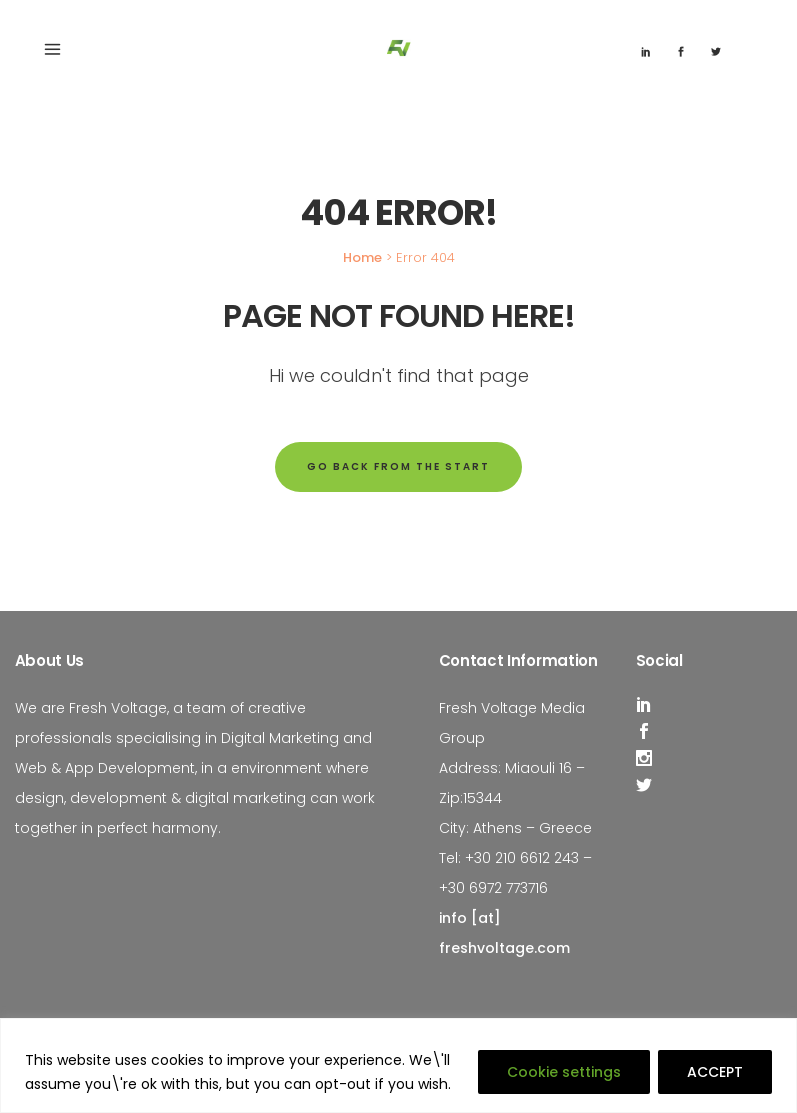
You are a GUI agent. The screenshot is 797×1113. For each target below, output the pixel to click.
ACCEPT (715, 1072)
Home (362, 257)
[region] (398, 1065)
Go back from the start (398, 466)
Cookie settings (564, 1072)
